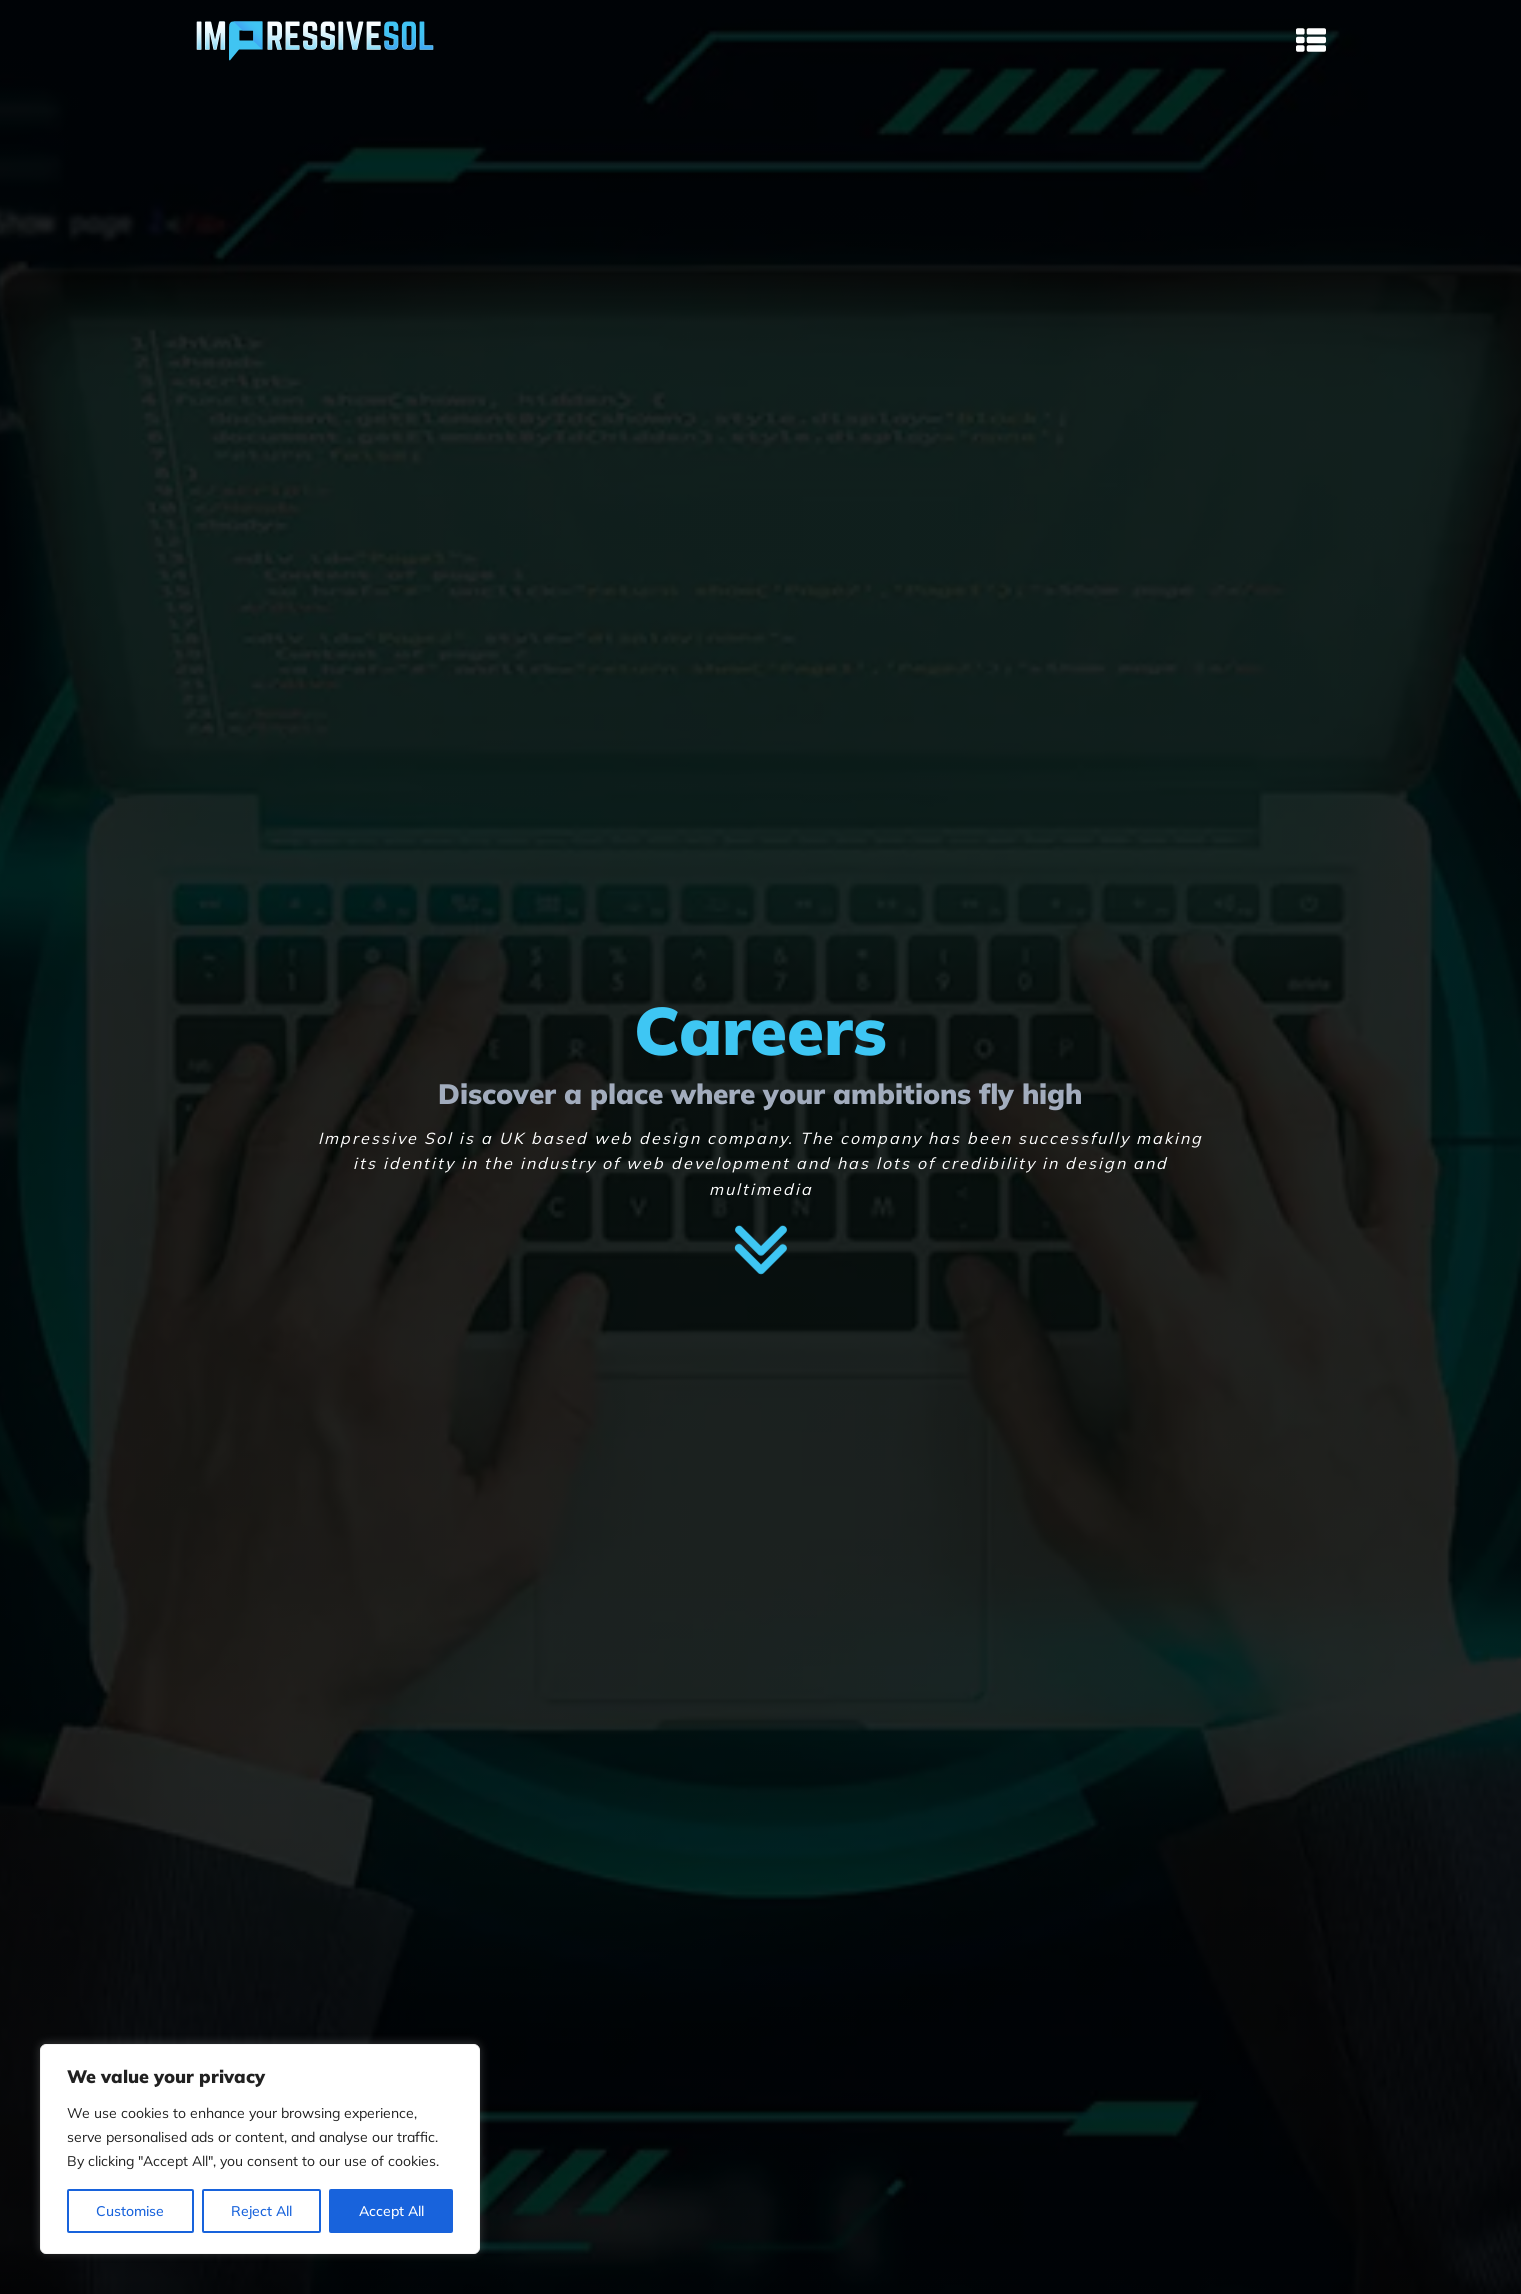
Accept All (391, 2211)
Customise (130, 2211)
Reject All (261, 2211)
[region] (260, 2149)
